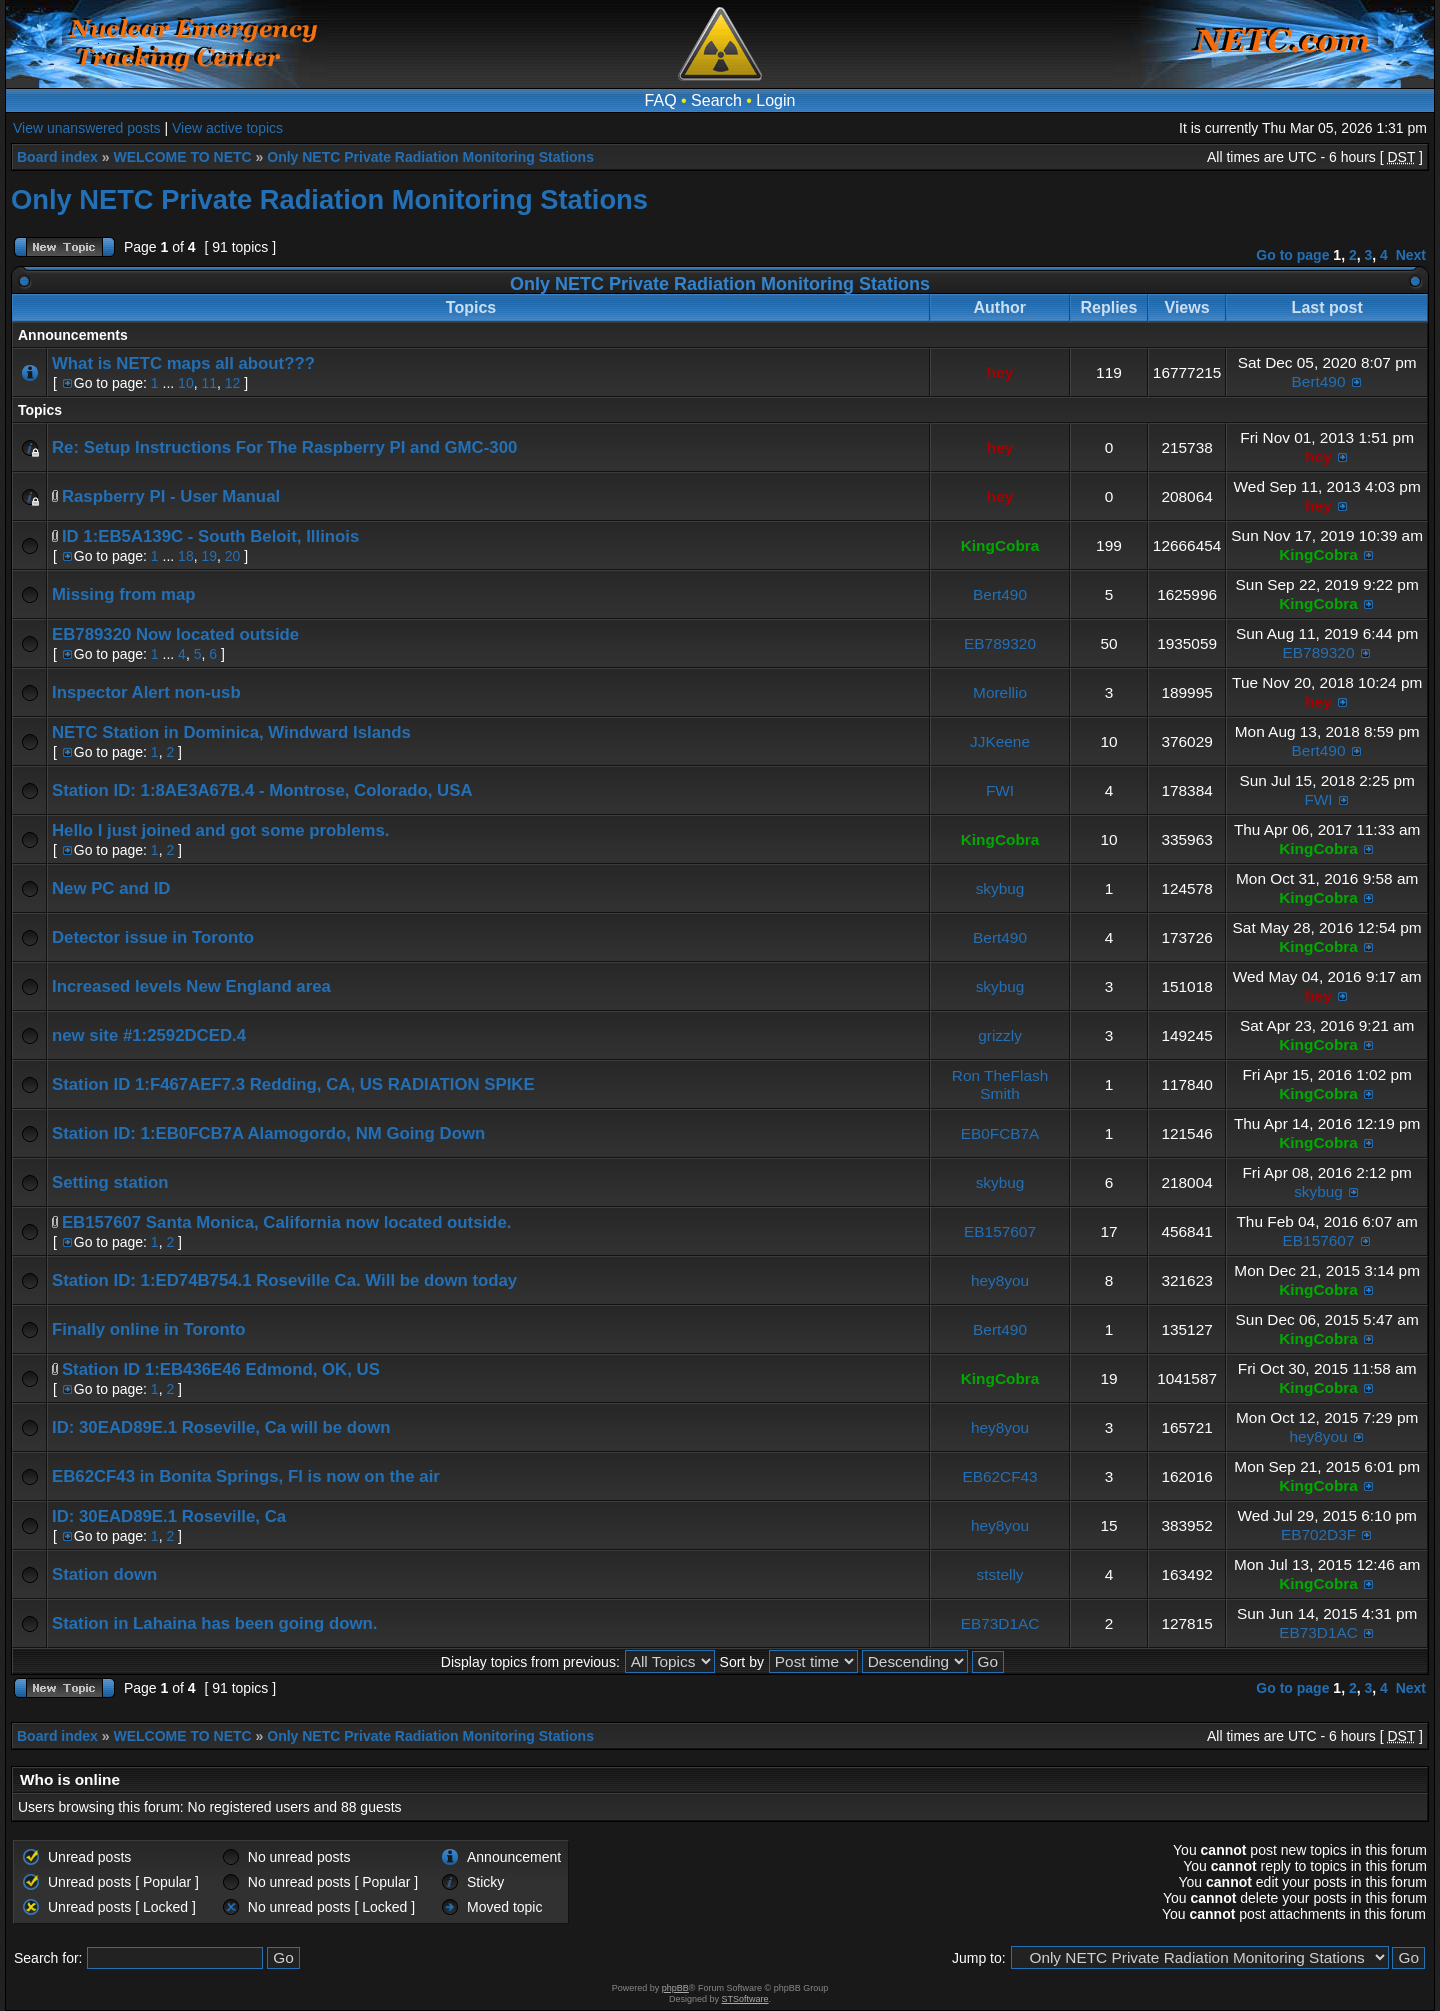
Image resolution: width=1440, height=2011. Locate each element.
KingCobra (1000, 545)
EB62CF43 (999, 1476)
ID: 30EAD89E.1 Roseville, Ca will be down (221, 1427)
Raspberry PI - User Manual (171, 496)
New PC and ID (111, 888)
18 (186, 556)
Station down (104, 1574)
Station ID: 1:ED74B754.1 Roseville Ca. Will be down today (284, 1280)
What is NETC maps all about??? (183, 363)
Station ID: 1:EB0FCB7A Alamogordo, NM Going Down (268, 1133)
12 (233, 383)
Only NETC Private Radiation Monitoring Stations (430, 157)
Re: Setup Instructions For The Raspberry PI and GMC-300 (284, 447)
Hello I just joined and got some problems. (221, 830)
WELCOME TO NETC (182, 157)
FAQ (661, 100)
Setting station (110, 1182)
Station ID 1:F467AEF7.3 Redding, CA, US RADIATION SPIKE (293, 1084)
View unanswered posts (87, 128)
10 (186, 383)
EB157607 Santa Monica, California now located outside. (286, 1222)
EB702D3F (1318, 1534)
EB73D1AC (1000, 1623)
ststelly (1000, 1574)
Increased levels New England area (191, 986)
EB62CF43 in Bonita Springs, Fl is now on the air (246, 1476)
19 (209, 556)
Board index (57, 157)
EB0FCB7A (1000, 1133)
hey (1000, 372)
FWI (1000, 790)
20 (233, 556)
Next (1411, 255)
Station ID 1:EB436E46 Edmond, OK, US (221, 1369)
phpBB (675, 1988)
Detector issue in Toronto (153, 937)
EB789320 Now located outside (175, 634)
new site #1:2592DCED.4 (149, 1035)
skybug (1000, 888)
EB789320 (1000, 643)
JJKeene (1000, 741)
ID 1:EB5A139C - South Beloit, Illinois (210, 536)
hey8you (1000, 1280)
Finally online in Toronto (149, 1329)
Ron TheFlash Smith (1000, 1084)
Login (775, 100)
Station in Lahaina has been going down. (214, 1623)
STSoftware (745, 1999)
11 (209, 383)
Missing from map (124, 594)
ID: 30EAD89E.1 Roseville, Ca (169, 1516)
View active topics (227, 128)
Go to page (1292, 255)
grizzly (1000, 1035)
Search (716, 100)
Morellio (1000, 692)
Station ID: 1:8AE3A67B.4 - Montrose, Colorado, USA (262, 790)
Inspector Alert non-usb (146, 692)
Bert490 (1319, 381)
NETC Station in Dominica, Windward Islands (231, 732)
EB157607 (1000, 1231)
